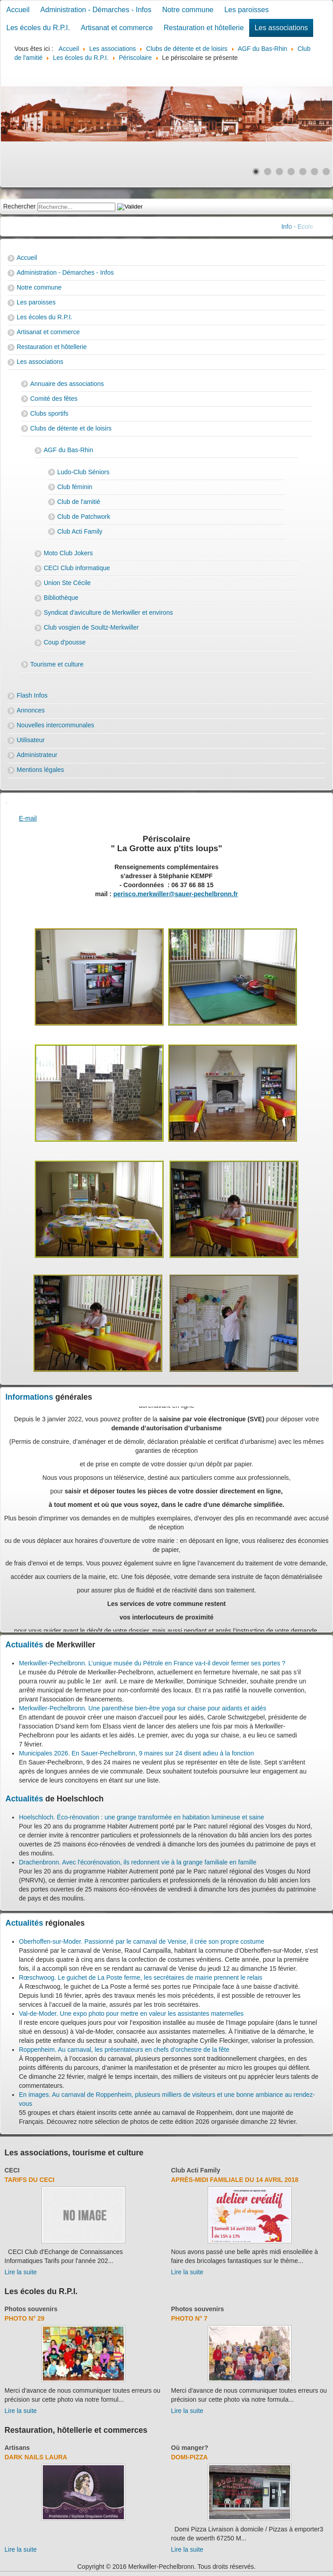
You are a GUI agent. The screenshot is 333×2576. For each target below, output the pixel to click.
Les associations (281, 28)
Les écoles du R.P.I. (38, 28)
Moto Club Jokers (68, 553)
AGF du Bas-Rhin (68, 450)
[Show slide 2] (267, 171)
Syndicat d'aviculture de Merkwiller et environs (108, 612)
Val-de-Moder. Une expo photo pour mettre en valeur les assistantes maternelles (131, 2013)
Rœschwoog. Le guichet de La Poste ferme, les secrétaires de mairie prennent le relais (140, 1977)
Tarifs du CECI (30, 2179)
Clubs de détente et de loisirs (71, 428)
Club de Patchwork (83, 516)
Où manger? (189, 2447)
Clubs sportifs (49, 413)
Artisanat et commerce (117, 28)
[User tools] (6, 803)
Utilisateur (31, 740)
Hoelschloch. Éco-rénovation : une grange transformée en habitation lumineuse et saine (141, 1817)
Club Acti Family (79, 531)
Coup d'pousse (65, 642)
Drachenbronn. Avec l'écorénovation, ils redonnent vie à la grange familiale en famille (137, 1862)
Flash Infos (32, 695)
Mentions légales (40, 769)
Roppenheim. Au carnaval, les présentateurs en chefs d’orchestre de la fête (124, 2049)
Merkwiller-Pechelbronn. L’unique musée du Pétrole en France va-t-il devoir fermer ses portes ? (152, 1663)
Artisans (17, 2447)
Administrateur (37, 754)
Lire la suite (21, 2272)
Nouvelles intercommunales (55, 725)
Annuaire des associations (67, 383)
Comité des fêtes (54, 398)
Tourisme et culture (56, 664)
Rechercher (19, 206)
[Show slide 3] (279, 171)
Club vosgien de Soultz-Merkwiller (91, 627)
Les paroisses (246, 10)
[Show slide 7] (326, 171)
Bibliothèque (61, 597)
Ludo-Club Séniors (83, 472)
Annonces (31, 710)
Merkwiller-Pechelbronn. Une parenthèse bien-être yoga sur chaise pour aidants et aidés (142, 1708)
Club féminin (74, 486)
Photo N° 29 (25, 2318)
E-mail (28, 818)
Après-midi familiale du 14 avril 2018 (235, 2179)
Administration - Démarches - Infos (96, 10)
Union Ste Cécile (67, 582)
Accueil (18, 10)
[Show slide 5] (302, 171)
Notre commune (188, 10)
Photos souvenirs (31, 2309)
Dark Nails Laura (36, 2457)
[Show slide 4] (291, 171)
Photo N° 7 (189, 2318)
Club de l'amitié (78, 501)
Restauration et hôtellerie (204, 28)
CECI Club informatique (77, 567)
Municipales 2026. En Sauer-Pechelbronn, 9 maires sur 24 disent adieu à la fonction (136, 1753)
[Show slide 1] (256, 171)
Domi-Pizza (189, 2457)
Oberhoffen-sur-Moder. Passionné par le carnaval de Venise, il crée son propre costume (141, 1941)
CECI (12, 2170)
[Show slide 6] (314, 171)
